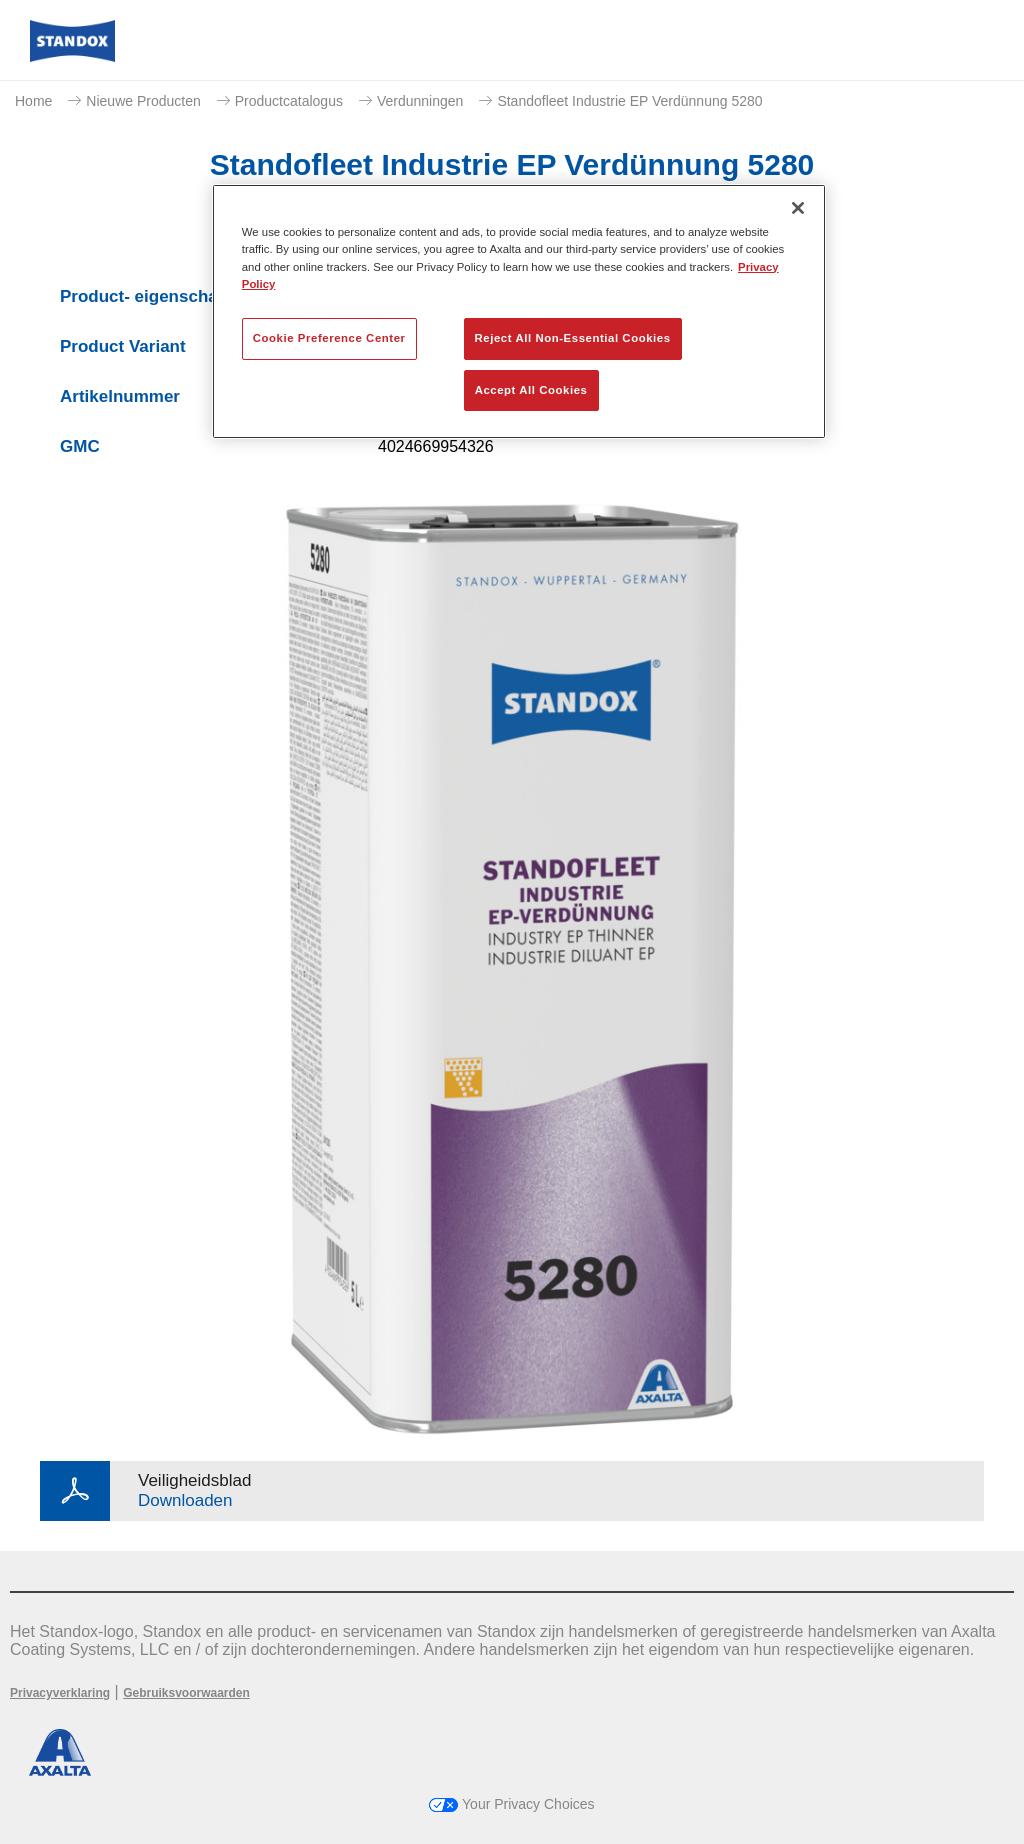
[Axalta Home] (72, 56)
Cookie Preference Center (329, 338)
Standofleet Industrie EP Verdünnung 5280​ (629, 101)
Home (33, 101)
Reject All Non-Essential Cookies (573, 338)
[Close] (798, 208)
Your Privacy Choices (511, 1804)
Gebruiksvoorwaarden (186, 1693)
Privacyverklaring (60, 1693)
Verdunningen (420, 101)
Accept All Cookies (531, 390)
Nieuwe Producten (143, 101)
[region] (519, 311)
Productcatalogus (289, 101)
